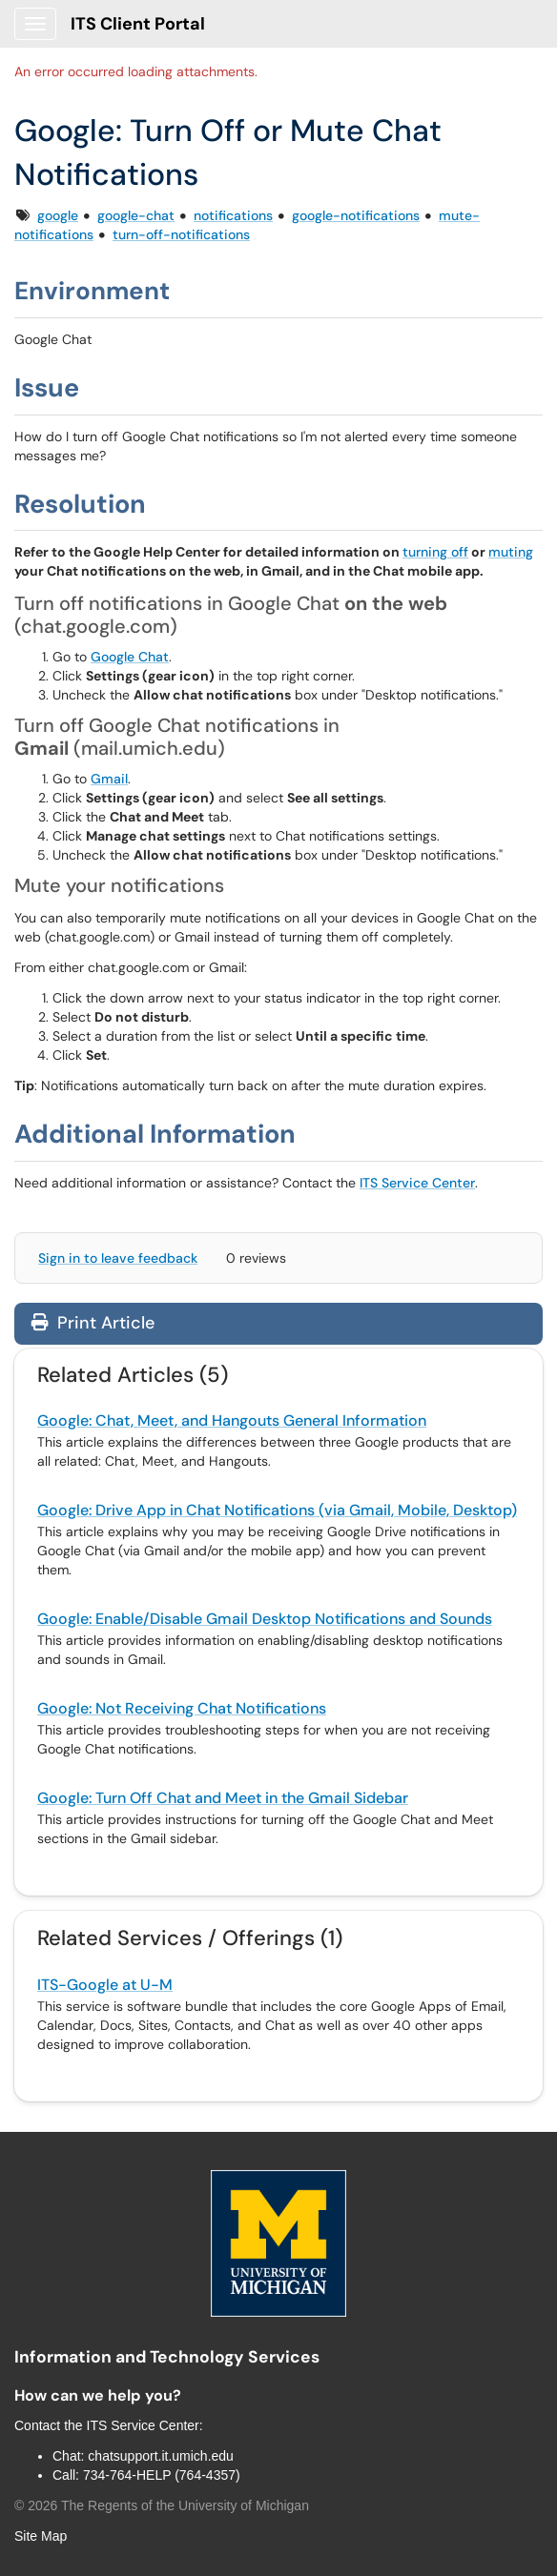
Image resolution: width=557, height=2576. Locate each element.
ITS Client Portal (138, 23)
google (57, 215)
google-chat (136, 215)
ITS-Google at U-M (105, 1985)
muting (510, 551)
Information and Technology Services (167, 2356)
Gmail (109, 778)
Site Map (40, 2536)
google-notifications (356, 215)
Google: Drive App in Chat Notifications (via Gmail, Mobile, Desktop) (277, 1510)
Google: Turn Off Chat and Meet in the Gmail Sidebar (222, 1798)
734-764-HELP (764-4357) (161, 2475)
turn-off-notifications (181, 234)
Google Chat (130, 656)
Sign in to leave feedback (117, 1258)
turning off (435, 551)
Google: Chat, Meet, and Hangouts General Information (231, 1420)
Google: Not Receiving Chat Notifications (181, 1708)
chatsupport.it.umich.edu (161, 2456)
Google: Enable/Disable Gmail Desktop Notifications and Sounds (264, 1619)
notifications (233, 215)
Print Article (93, 1322)
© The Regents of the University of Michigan (161, 2505)
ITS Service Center (417, 1182)
